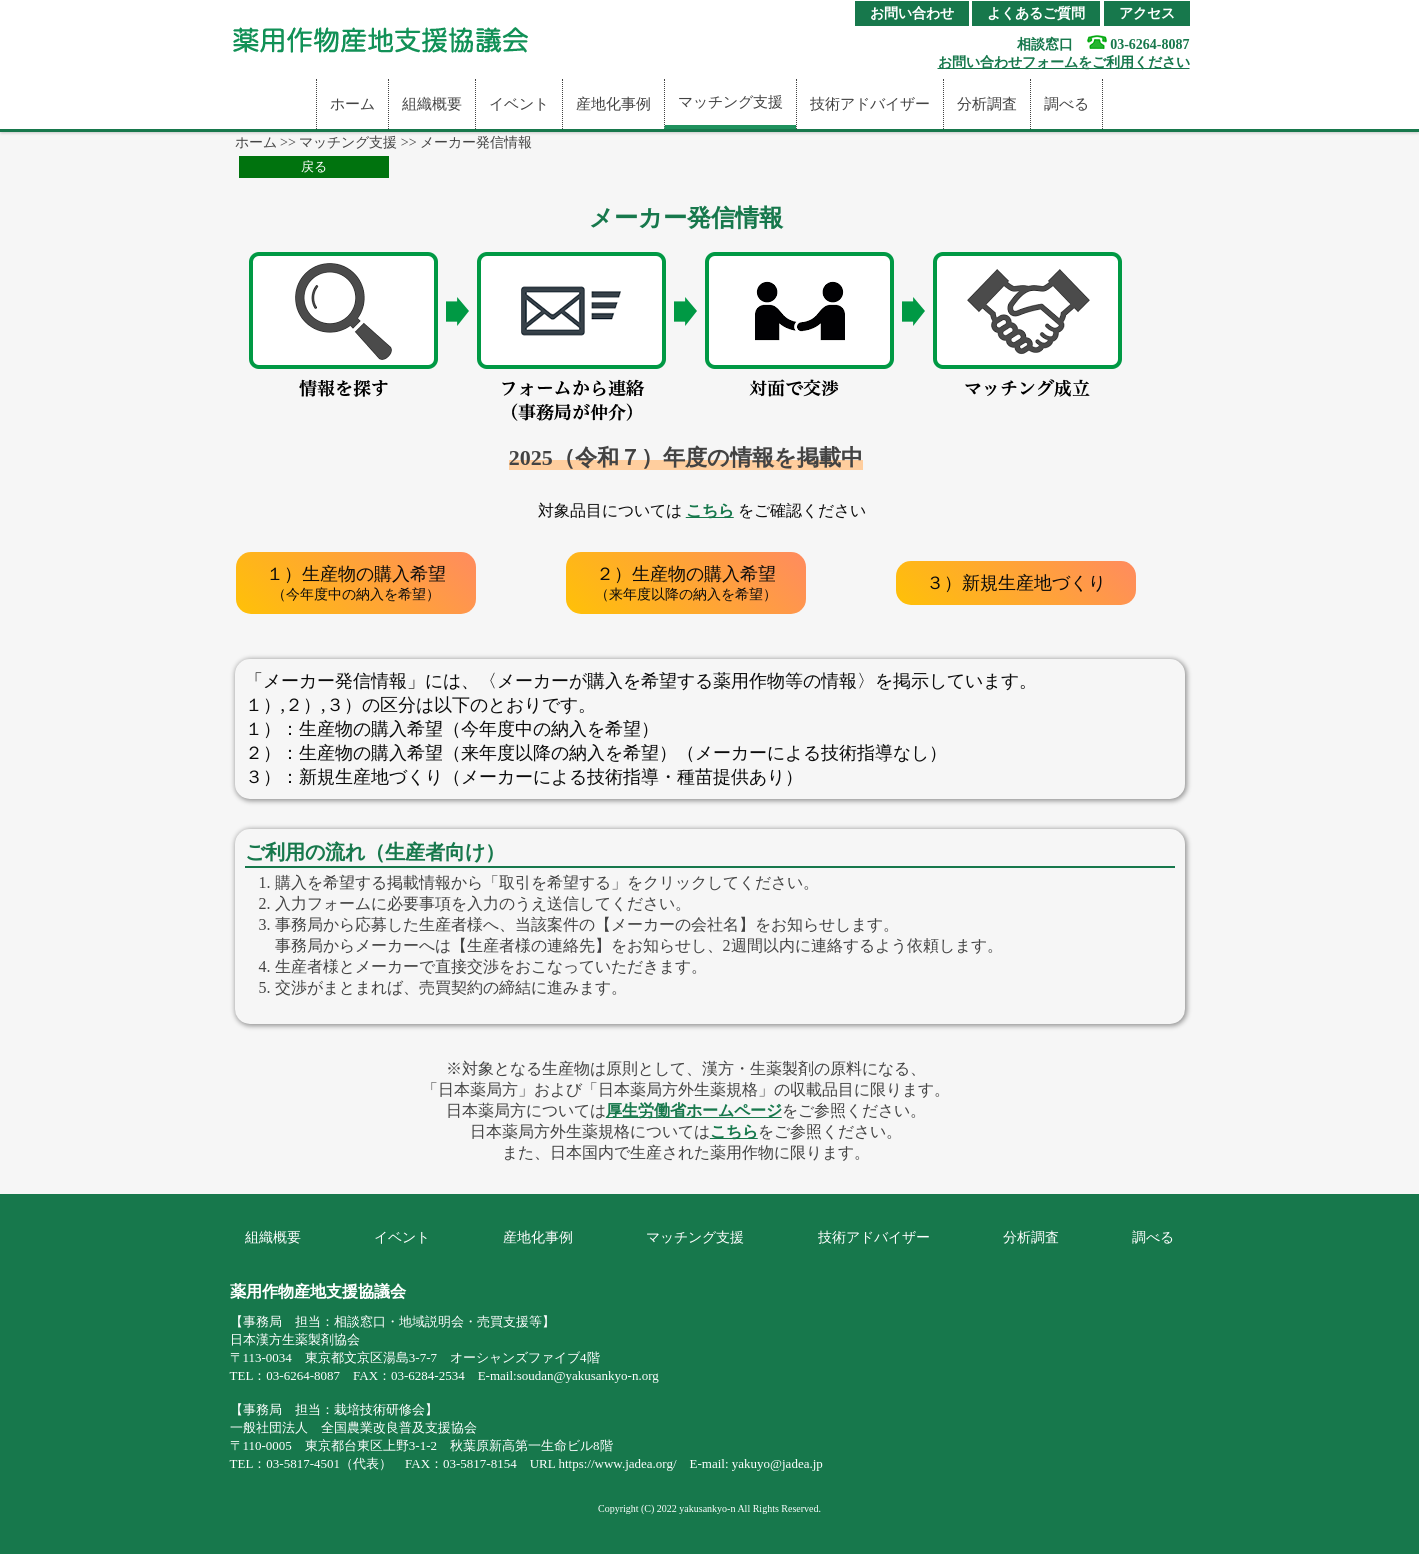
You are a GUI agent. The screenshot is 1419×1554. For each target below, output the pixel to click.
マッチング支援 (730, 102)
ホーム (352, 104)
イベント (519, 104)
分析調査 (987, 104)
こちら (710, 510)
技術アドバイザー (870, 104)
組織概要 (432, 104)
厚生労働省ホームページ (694, 1110)
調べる (1066, 104)
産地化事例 (613, 104)
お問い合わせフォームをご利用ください (1064, 62)
